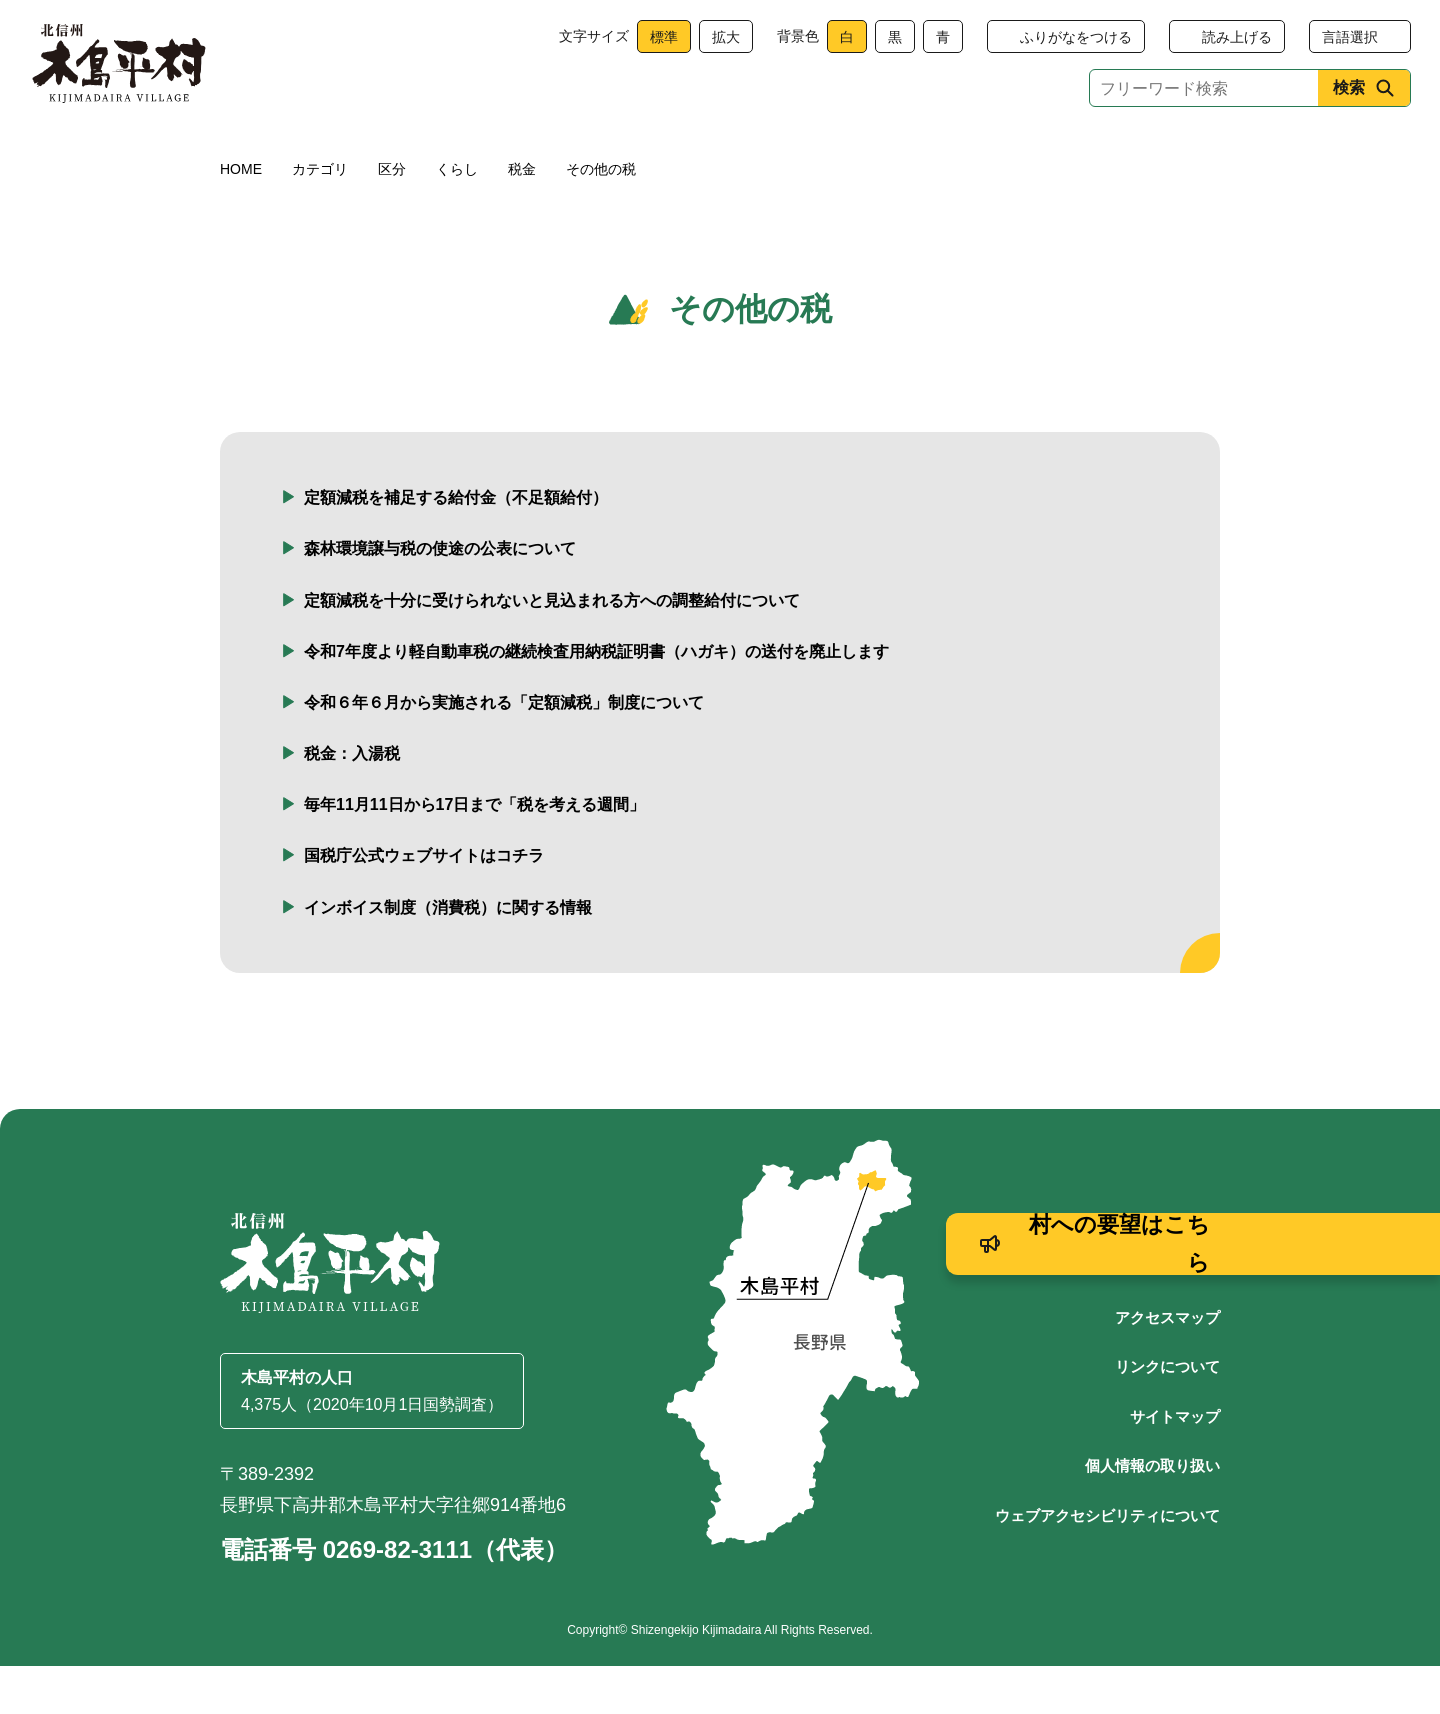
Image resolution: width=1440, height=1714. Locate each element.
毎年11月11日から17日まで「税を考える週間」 (474, 852)
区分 (392, 217)
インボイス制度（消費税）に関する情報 (448, 955)
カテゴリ (320, 217)
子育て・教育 (592, 152)
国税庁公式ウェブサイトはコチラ (424, 903)
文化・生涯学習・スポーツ (943, 152)
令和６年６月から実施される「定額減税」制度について (504, 750)
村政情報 (1146, 152)
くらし (294, 152)
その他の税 (601, 217)
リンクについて (1167, 1414)
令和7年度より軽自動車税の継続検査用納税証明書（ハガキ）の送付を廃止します (596, 699)
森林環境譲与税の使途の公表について (440, 596)
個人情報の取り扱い (1152, 1513)
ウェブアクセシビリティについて (1107, 1563)
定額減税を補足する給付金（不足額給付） (456, 545)
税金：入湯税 (352, 801)
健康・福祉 (443, 152)
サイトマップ (1175, 1464)
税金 (522, 217)
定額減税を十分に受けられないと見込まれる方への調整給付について (552, 648)
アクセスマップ (1167, 1365)
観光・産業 (741, 152)
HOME (241, 217)
